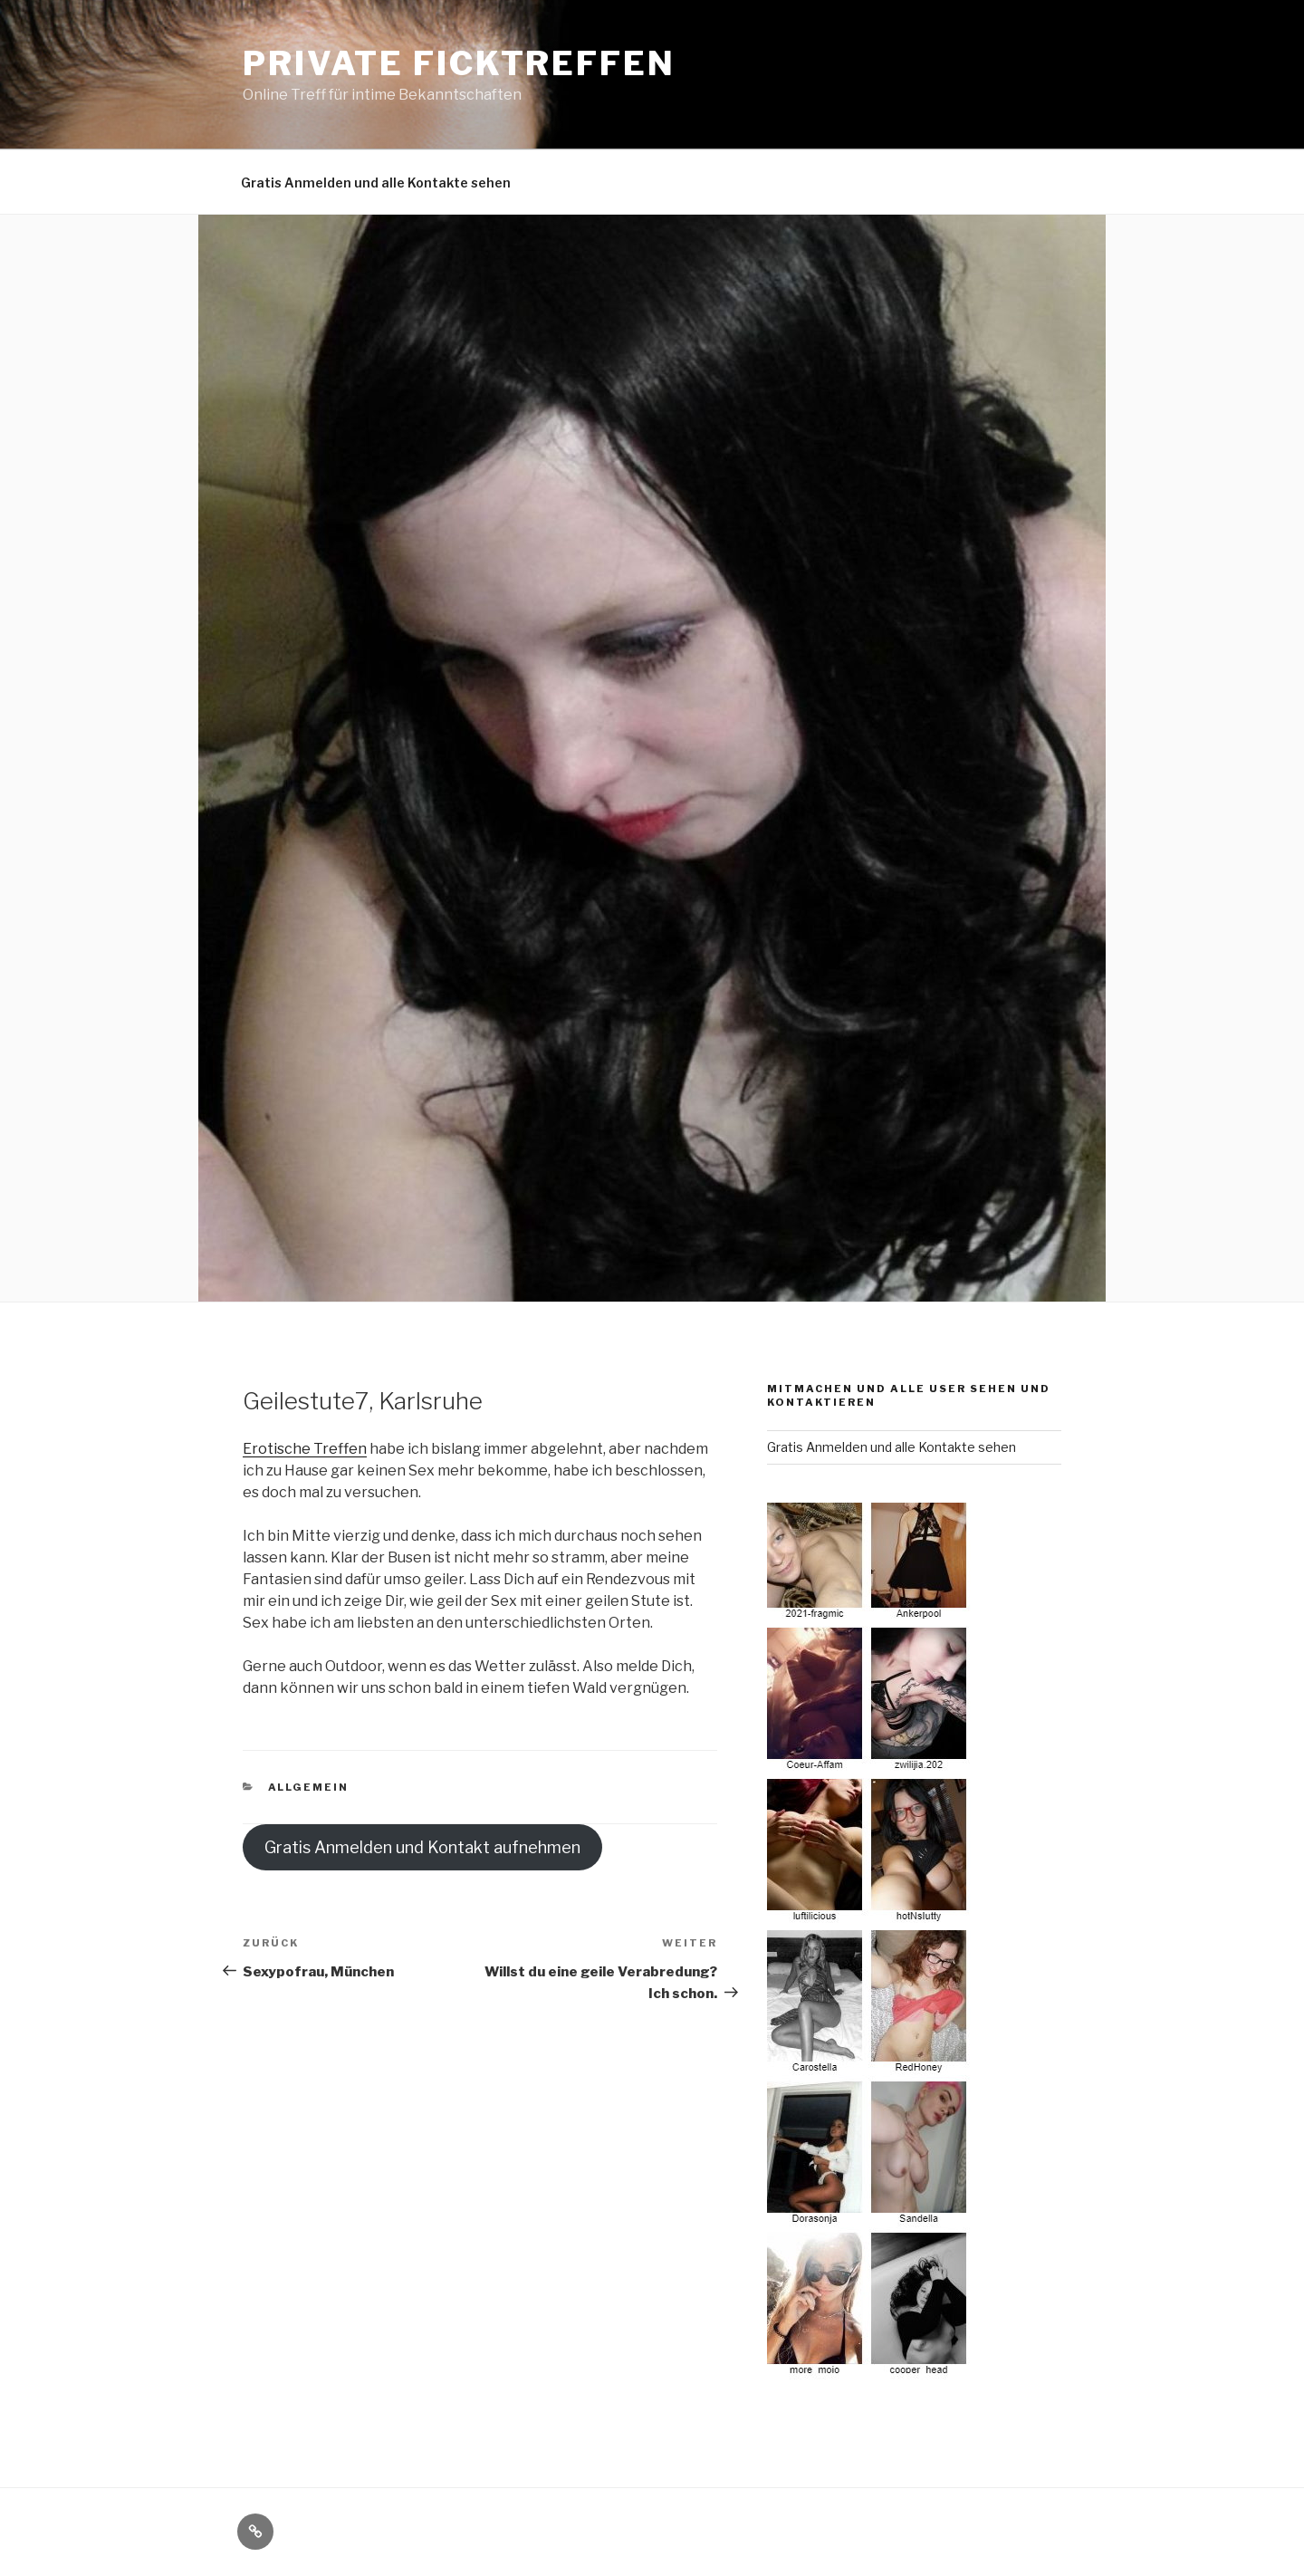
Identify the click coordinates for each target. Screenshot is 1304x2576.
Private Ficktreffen (459, 63)
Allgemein (309, 1787)
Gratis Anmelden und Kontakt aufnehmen (422, 1847)
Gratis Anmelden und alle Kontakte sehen (376, 182)
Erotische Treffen (305, 1448)
